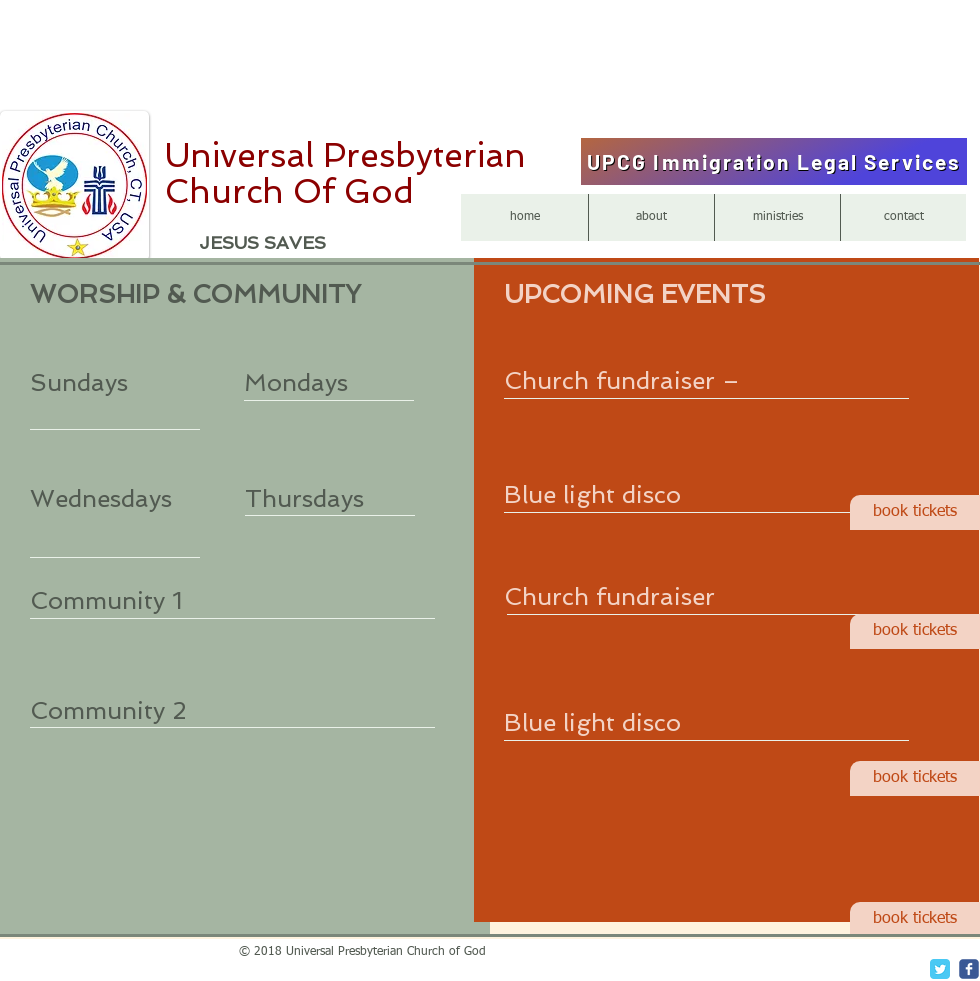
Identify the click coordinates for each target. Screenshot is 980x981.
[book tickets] (915, 512)
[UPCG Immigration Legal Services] (774, 161)
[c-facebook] (969, 969)
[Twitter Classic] (940, 969)
